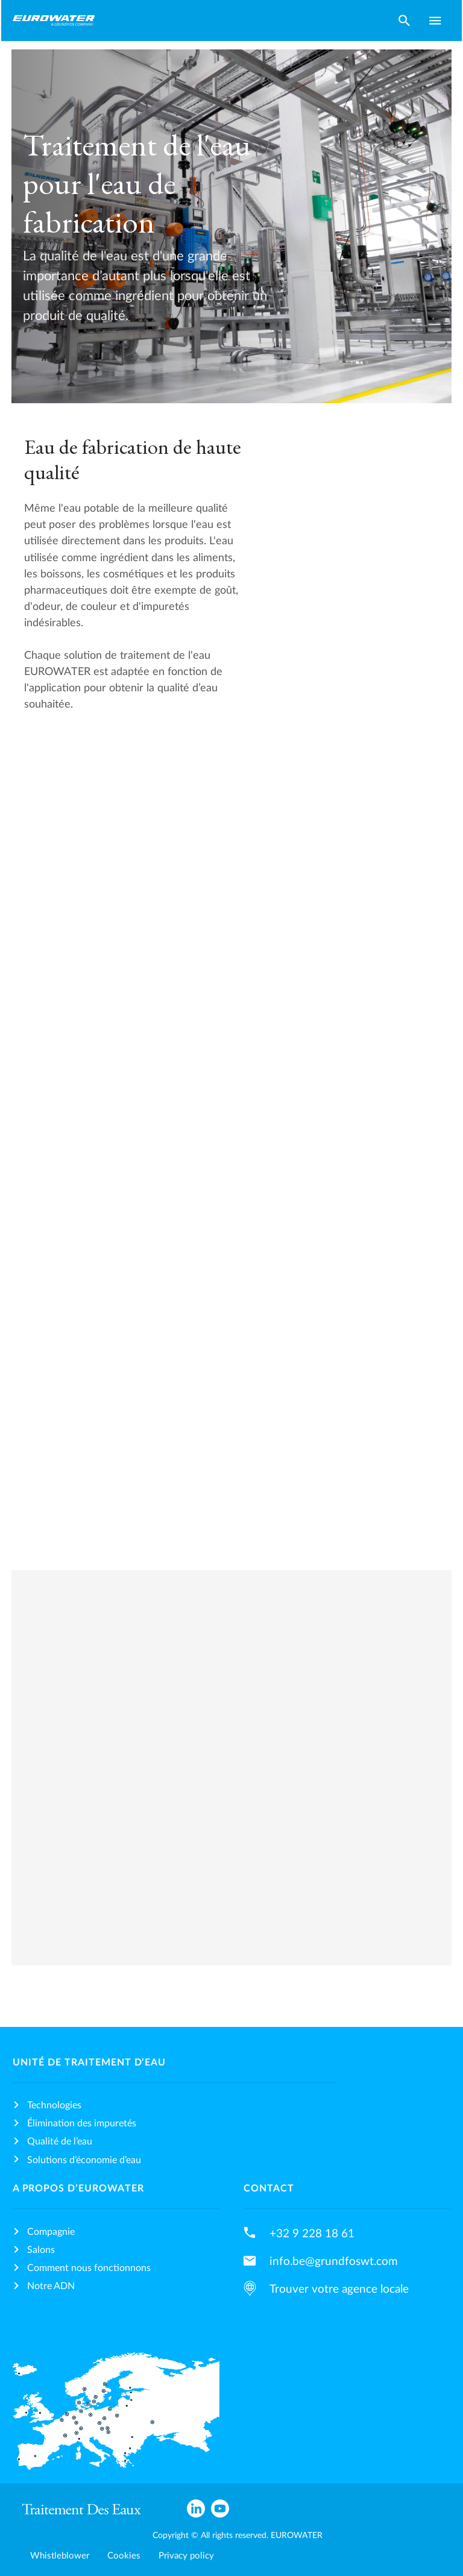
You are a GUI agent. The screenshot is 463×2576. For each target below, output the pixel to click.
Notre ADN (51, 2286)
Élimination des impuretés (81, 2123)
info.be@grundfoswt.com (333, 2261)
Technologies (54, 2105)
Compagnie (51, 2232)
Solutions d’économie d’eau (84, 2160)
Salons (41, 2250)
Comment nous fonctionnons (89, 2268)
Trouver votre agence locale (339, 2289)
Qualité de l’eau (59, 2141)
